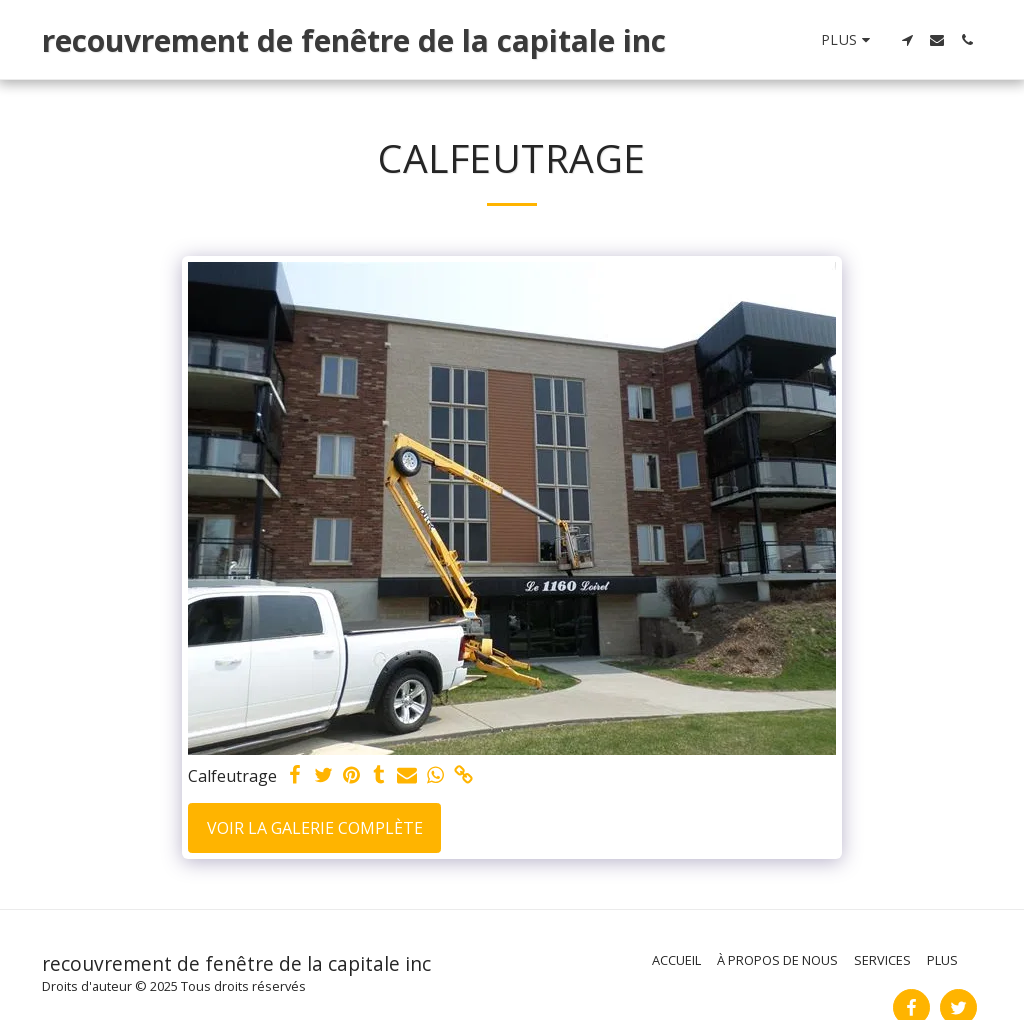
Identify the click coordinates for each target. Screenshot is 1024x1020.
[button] (907, 40)
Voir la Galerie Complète (315, 828)
